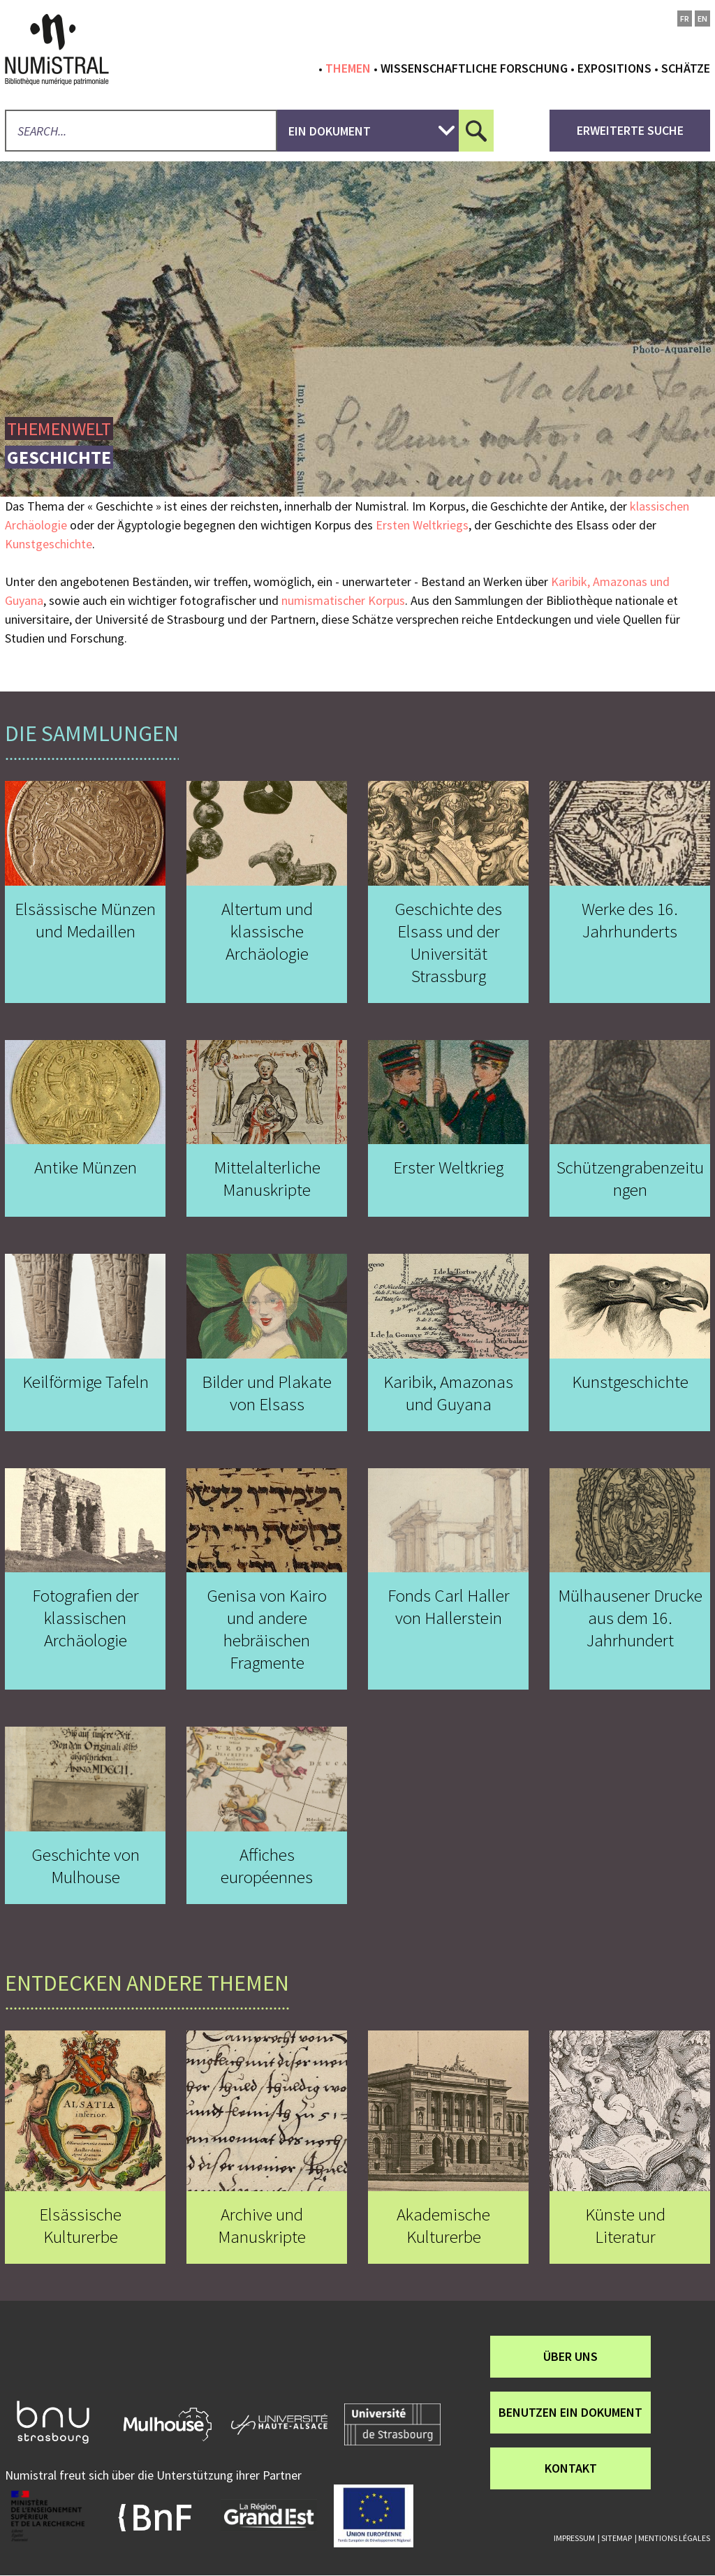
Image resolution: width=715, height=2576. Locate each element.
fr (684, 18)
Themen (348, 68)
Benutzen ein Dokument (570, 2412)
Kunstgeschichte (48, 544)
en (702, 18)
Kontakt (571, 2468)
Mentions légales (674, 2538)
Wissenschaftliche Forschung (474, 68)
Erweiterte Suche (630, 130)
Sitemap (616, 2538)
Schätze (685, 68)
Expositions (614, 68)
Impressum (574, 2538)
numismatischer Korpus (343, 600)
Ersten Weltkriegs (422, 525)
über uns (570, 2356)
